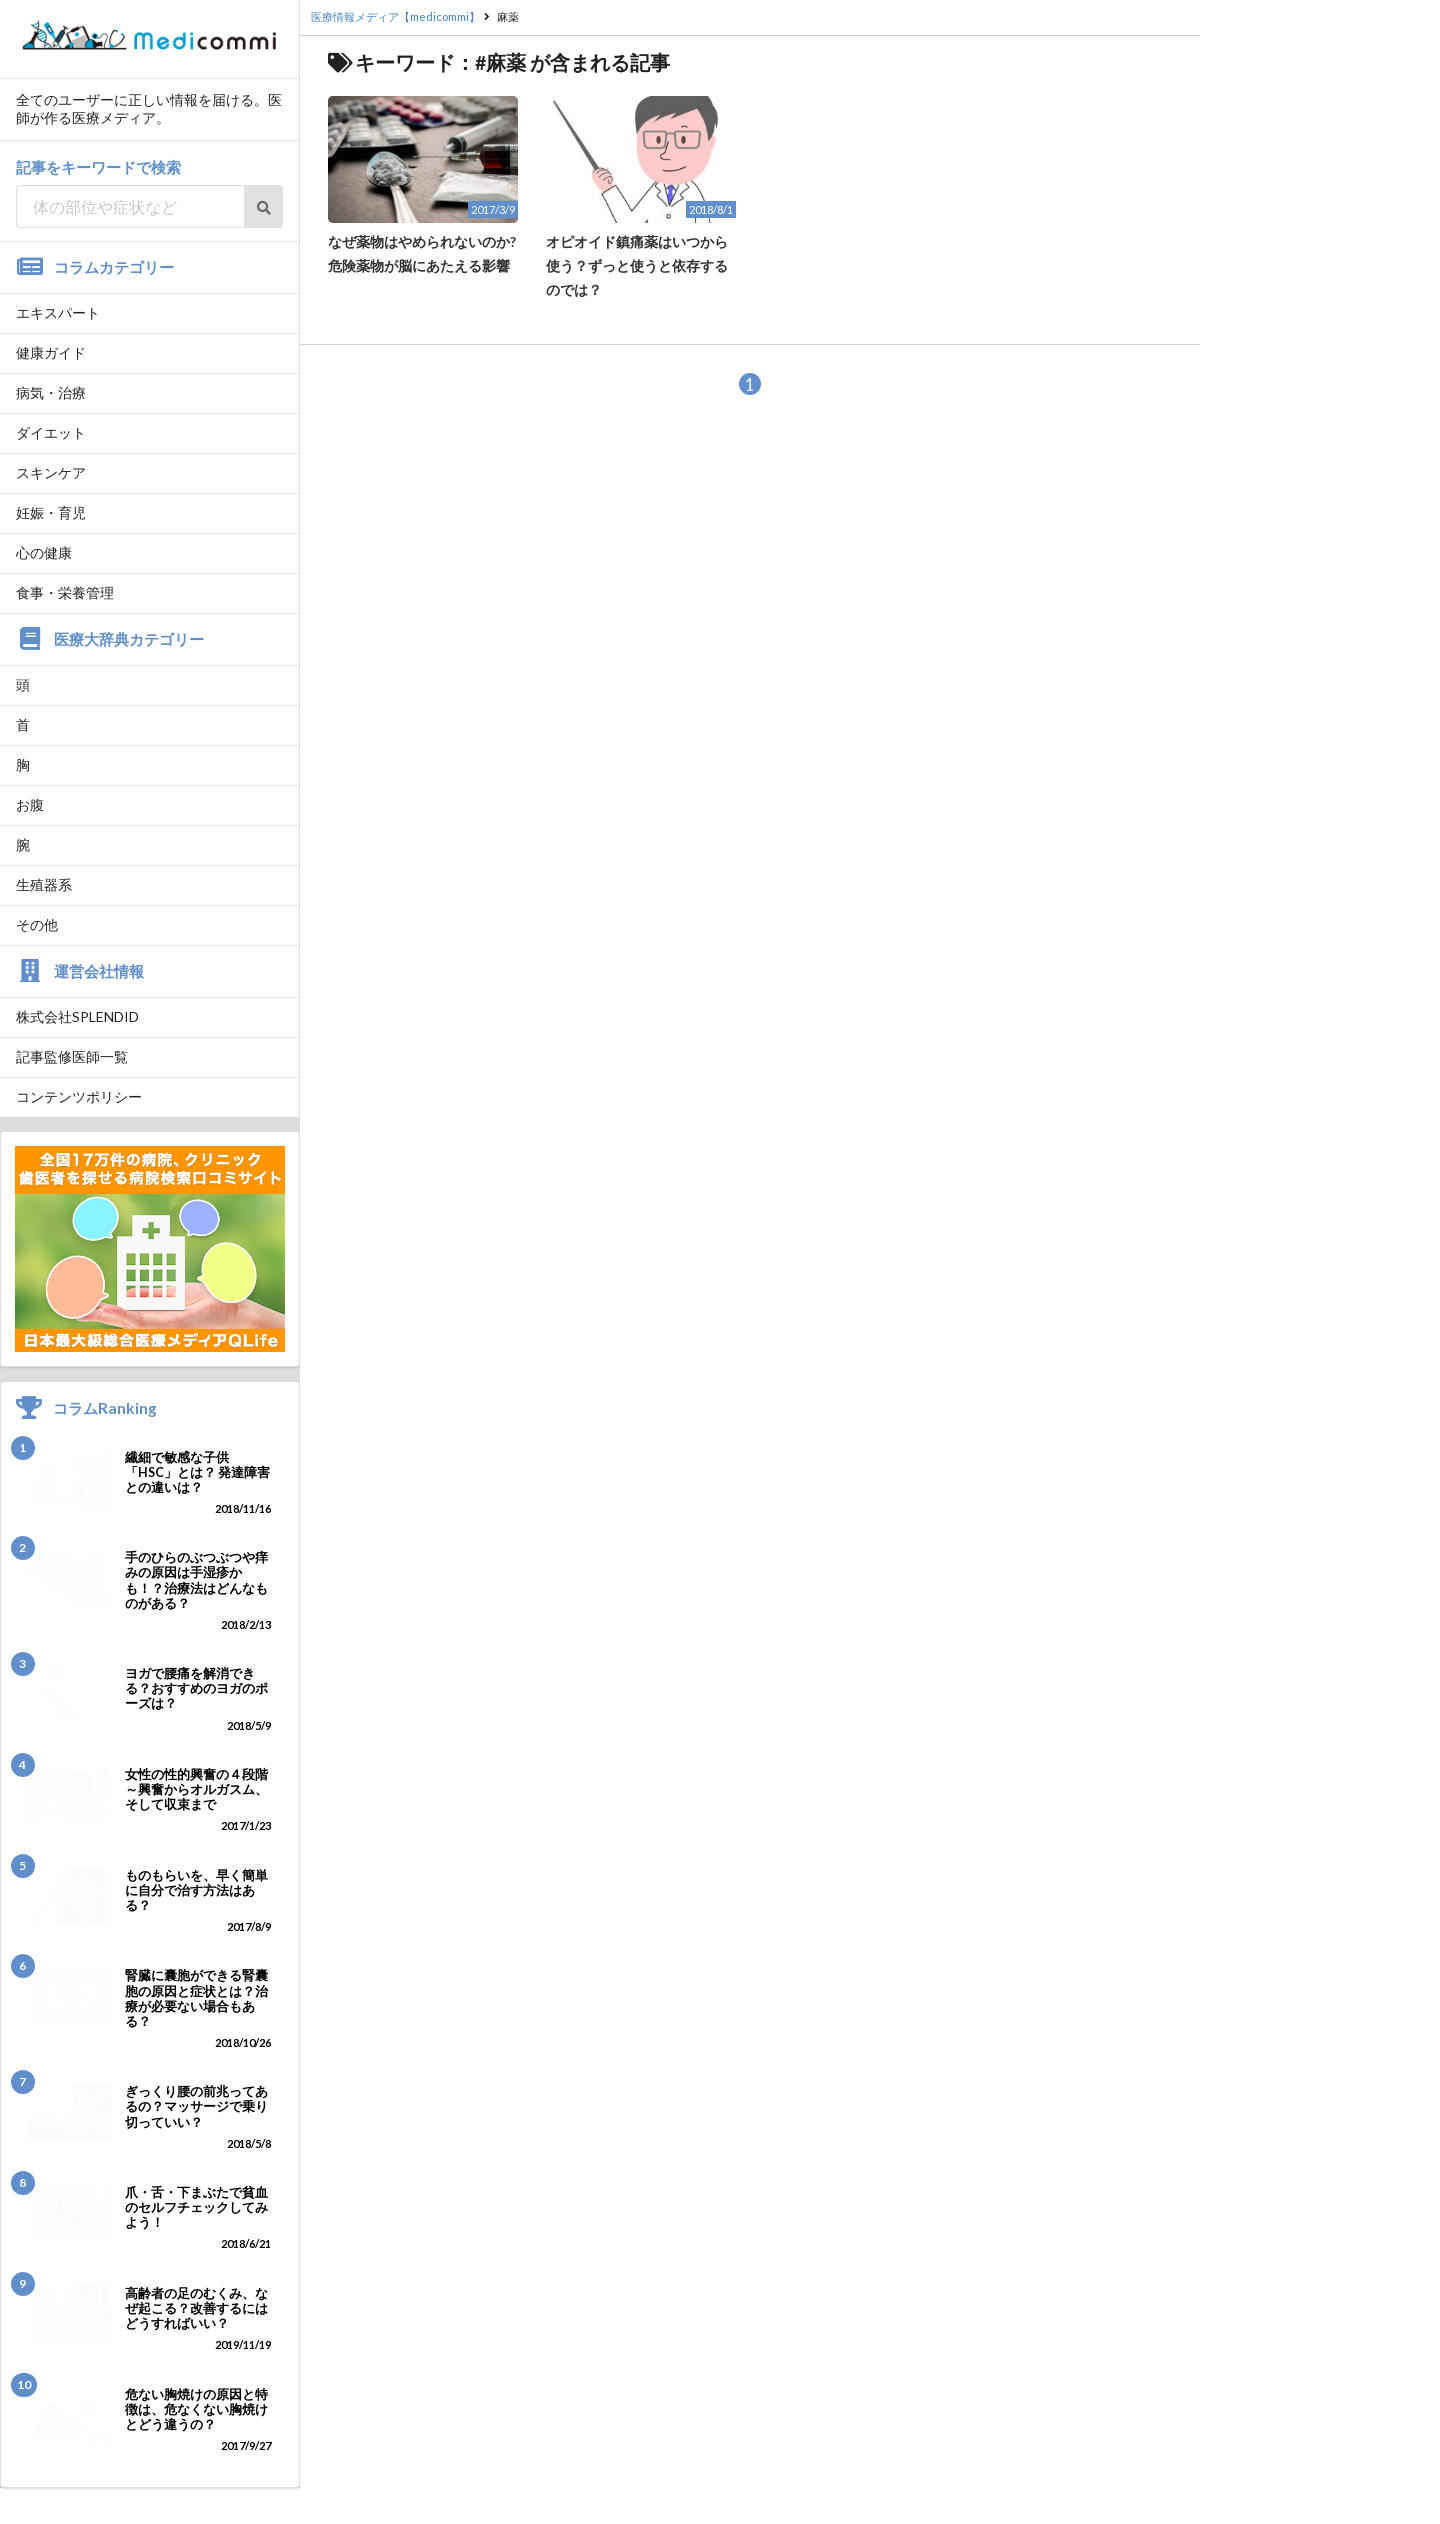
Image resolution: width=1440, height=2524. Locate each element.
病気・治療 (51, 392)
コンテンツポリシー (79, 1096)
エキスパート (58, 312)
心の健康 (44, 552)
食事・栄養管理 (65, 592)
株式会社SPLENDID (77, 1016)
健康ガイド (51, 352)
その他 (37, 924)
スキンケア (51, 472)
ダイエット (51, 432)
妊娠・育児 (51, 512)
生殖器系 (44, 884)
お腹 (30, 804)
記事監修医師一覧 (72, 1056)
